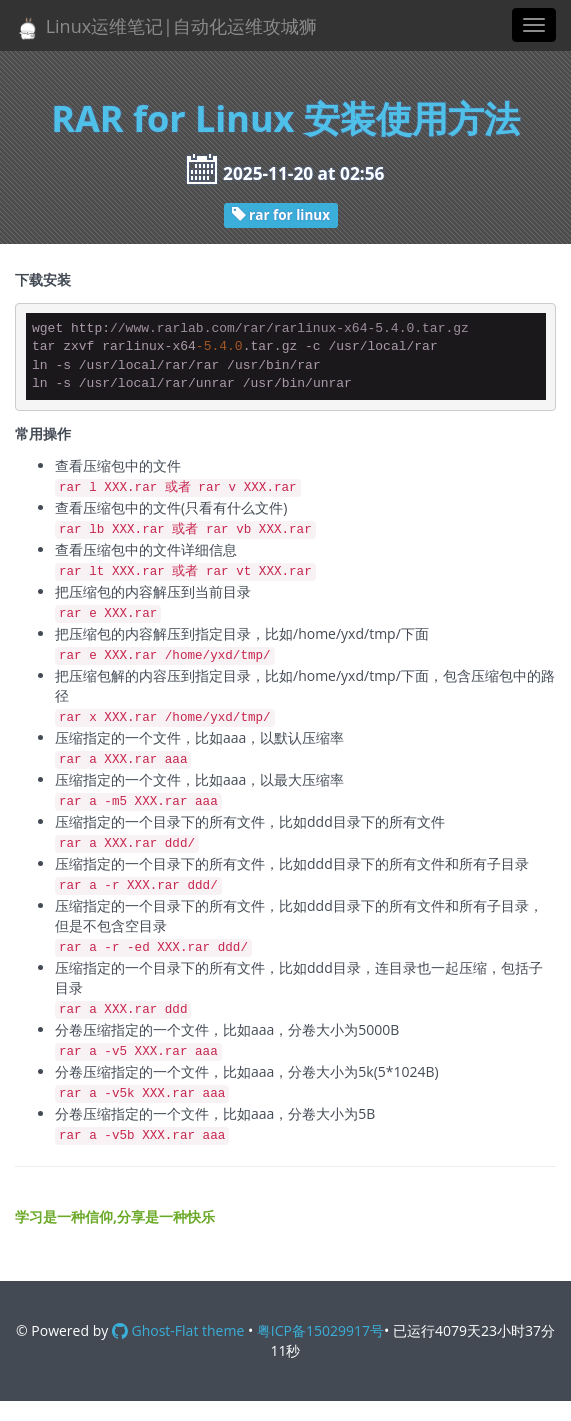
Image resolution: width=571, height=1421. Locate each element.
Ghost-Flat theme (178, 1330)
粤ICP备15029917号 (320, 1330)
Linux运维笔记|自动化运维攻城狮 (166, 27)
